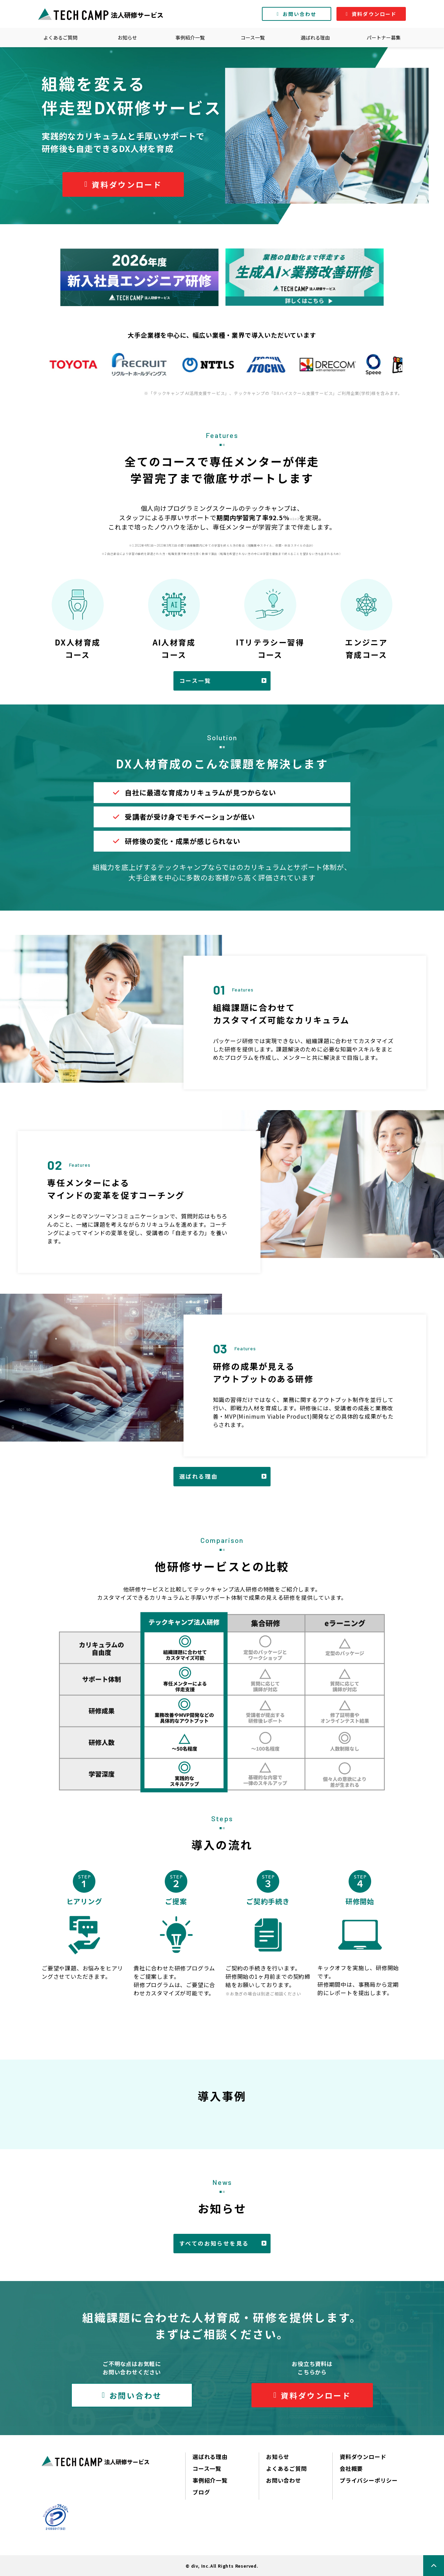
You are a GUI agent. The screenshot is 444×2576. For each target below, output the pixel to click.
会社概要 (351, 2468)
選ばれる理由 (315, 37)
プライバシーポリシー (369, 2480)
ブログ (201, 2492)
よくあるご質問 (60, 37)
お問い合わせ (299, 13)
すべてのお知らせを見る (214, 2243)
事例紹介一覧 (190, 37)
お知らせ (127, 37)
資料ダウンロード (374, 13)
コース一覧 (253, 37)
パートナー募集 (384, 37)
